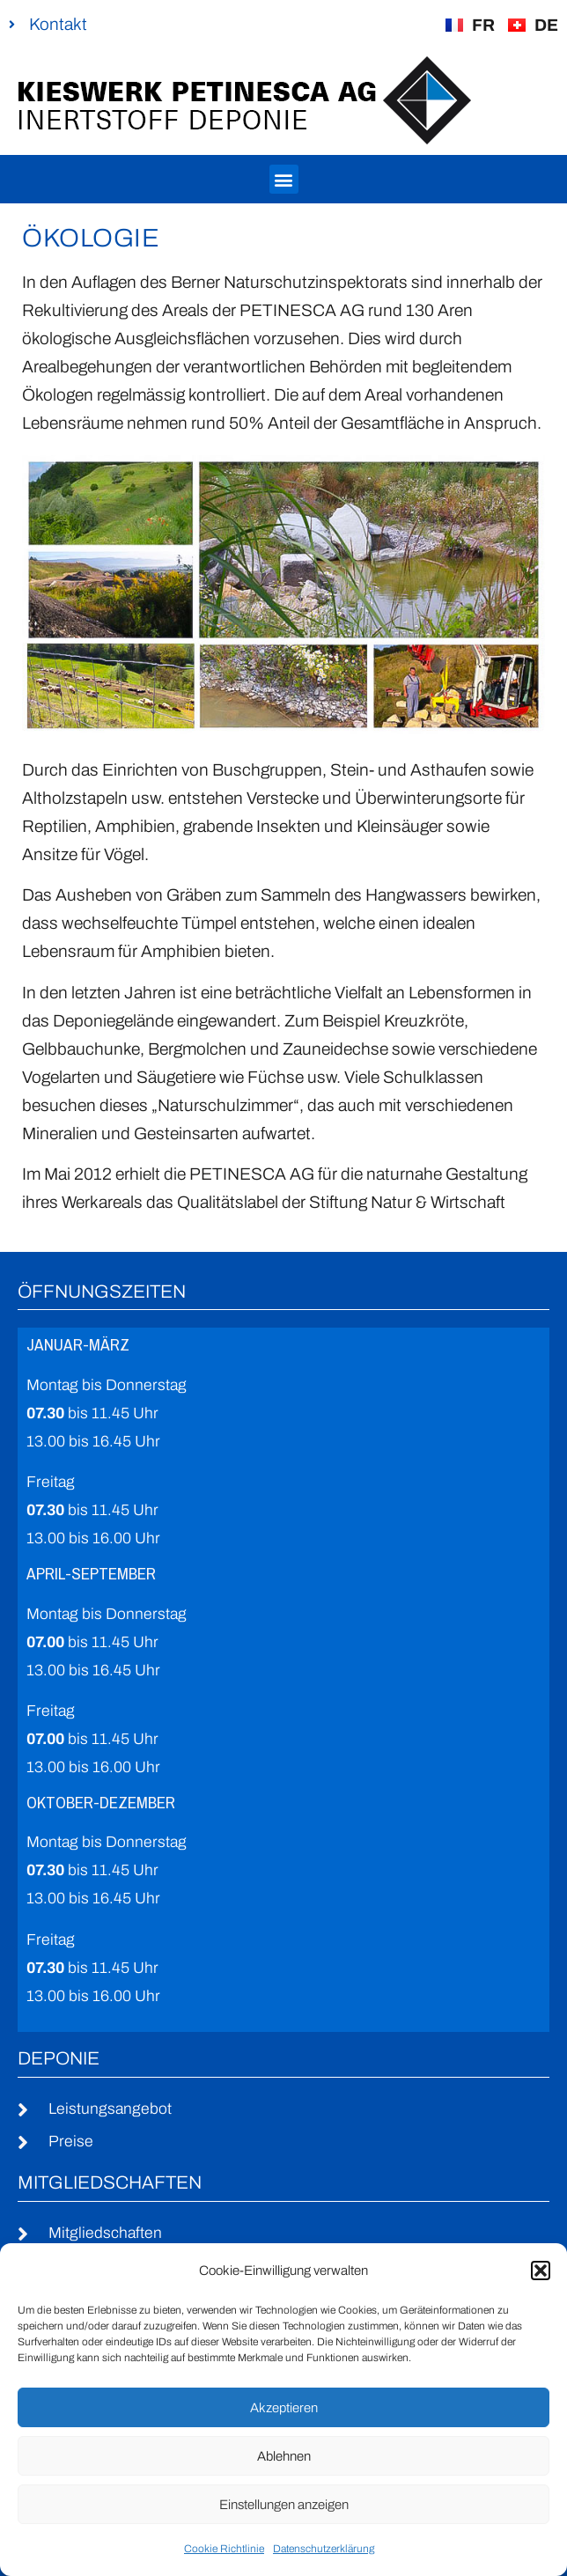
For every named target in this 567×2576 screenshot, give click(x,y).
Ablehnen (284, 2456)
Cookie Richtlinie (224, 2549)
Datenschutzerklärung (323, 2549)
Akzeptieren (284, 2408)
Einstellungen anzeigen (284, 2505)
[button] (540, 2270)
